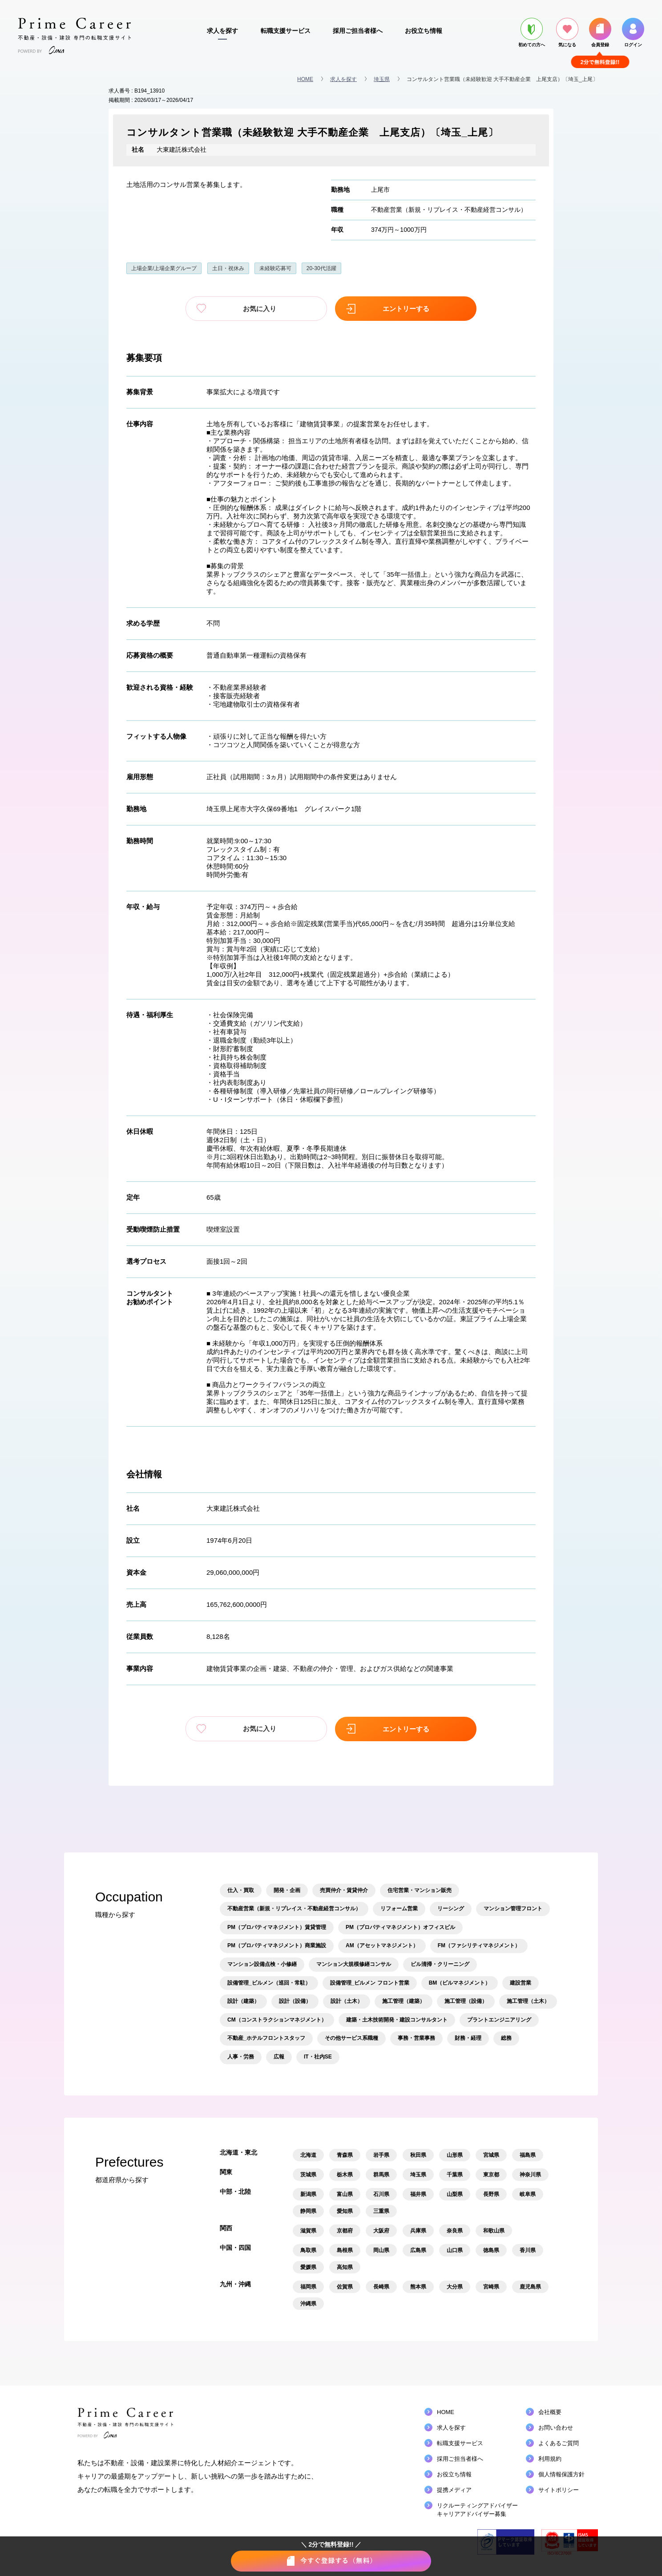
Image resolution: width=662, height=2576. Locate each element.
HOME (305, 79)
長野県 (491, 2193)
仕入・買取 (240, 1889)
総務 (506, 2037)
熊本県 (418, 2286)
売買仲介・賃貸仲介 (344, 1889)
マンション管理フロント (513, 1908)
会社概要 (549, 2411)
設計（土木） (347, 2000)
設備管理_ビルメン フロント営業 (369, 1982)
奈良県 (455, 2230)
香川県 (528, 2249)
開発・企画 (287, 1889)
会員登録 (600, 32)
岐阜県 (528, 2193)
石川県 (381, 2193)
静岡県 (308, 2210)
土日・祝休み (228, 268)
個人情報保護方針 (561, 2473)
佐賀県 (345, 2286)
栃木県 (345, 2174)
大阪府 (381, 2230)
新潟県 (308, 2193)
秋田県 (418, 2154)
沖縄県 (308, 2303)
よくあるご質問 (558, 2442)
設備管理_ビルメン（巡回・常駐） (269, 1982)
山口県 (455, 2249)
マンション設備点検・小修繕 (262, 1963)
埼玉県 (382, 79)
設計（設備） (295, 2000)
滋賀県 (308, 2230)
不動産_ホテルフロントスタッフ (266, 2037)
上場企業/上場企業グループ (164, 268)
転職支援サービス (286, 30)
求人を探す (222, 30)
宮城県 (491, 2154)
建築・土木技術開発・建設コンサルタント (397, 2019)
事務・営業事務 (416, 2037)
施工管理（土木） (528, 2000)
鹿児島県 (530, 2286)
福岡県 (308, 2286)
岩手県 (381, 2154)
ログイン (633, 32)
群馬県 (381, 2174)
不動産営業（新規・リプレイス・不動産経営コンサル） (449, 209)
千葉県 (455, 2174)
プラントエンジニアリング (499, 2019)
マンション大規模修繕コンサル (353, 1963)
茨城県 (308, 2174)
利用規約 (549, 2458)
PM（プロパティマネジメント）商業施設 (276, 1944)
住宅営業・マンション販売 (420, 1889)
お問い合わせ (555, 2426)
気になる (567, 32)
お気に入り (269, 308)
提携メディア (454, 2489)
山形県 (455, 2154)
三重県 (381, 2210)
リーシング (450, 1908)
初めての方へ (531, 32)
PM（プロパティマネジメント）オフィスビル (400, 1926)
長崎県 (381, 2286)
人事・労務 (240, 2056)
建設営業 (520, 1982)
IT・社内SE (318, 2056)
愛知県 (345, 2210)
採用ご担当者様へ (358, 30)
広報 (279, 2056)
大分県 (455, 2286)
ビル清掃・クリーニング (440, 1963)
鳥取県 (308, 2249)
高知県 (345, 2266)
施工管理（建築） (403, 2000)
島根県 (345, 2249)
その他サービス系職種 (351, 2037)
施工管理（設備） (465, 2000)
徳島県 (491, 2249)
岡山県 (381, 2249)
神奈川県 (530, 2174)
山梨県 (455, 2193)
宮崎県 (491, 2286)
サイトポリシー (558, 2489)
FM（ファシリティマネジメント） (479, 1944)
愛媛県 (308, 2266)
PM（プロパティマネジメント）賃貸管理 (276, 1926)
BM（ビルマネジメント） (460, 1982)
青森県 (345, 2154)
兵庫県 (418, 2230)
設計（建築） (243, 2000)
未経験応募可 (275, 268)
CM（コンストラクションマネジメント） (277, 2019)
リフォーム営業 (399, 1908)
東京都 (491, 2174)
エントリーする (393, 308)
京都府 (345, 2230)
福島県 (528, 2154)
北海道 (308, 2154)
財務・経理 (468, 2037)
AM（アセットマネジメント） (382, 1944)
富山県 (345, 2193)
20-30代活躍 (321, 268)
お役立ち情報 (423, 30)
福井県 (418, 2193)
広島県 (418, 2249)
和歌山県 (494, 2230)
